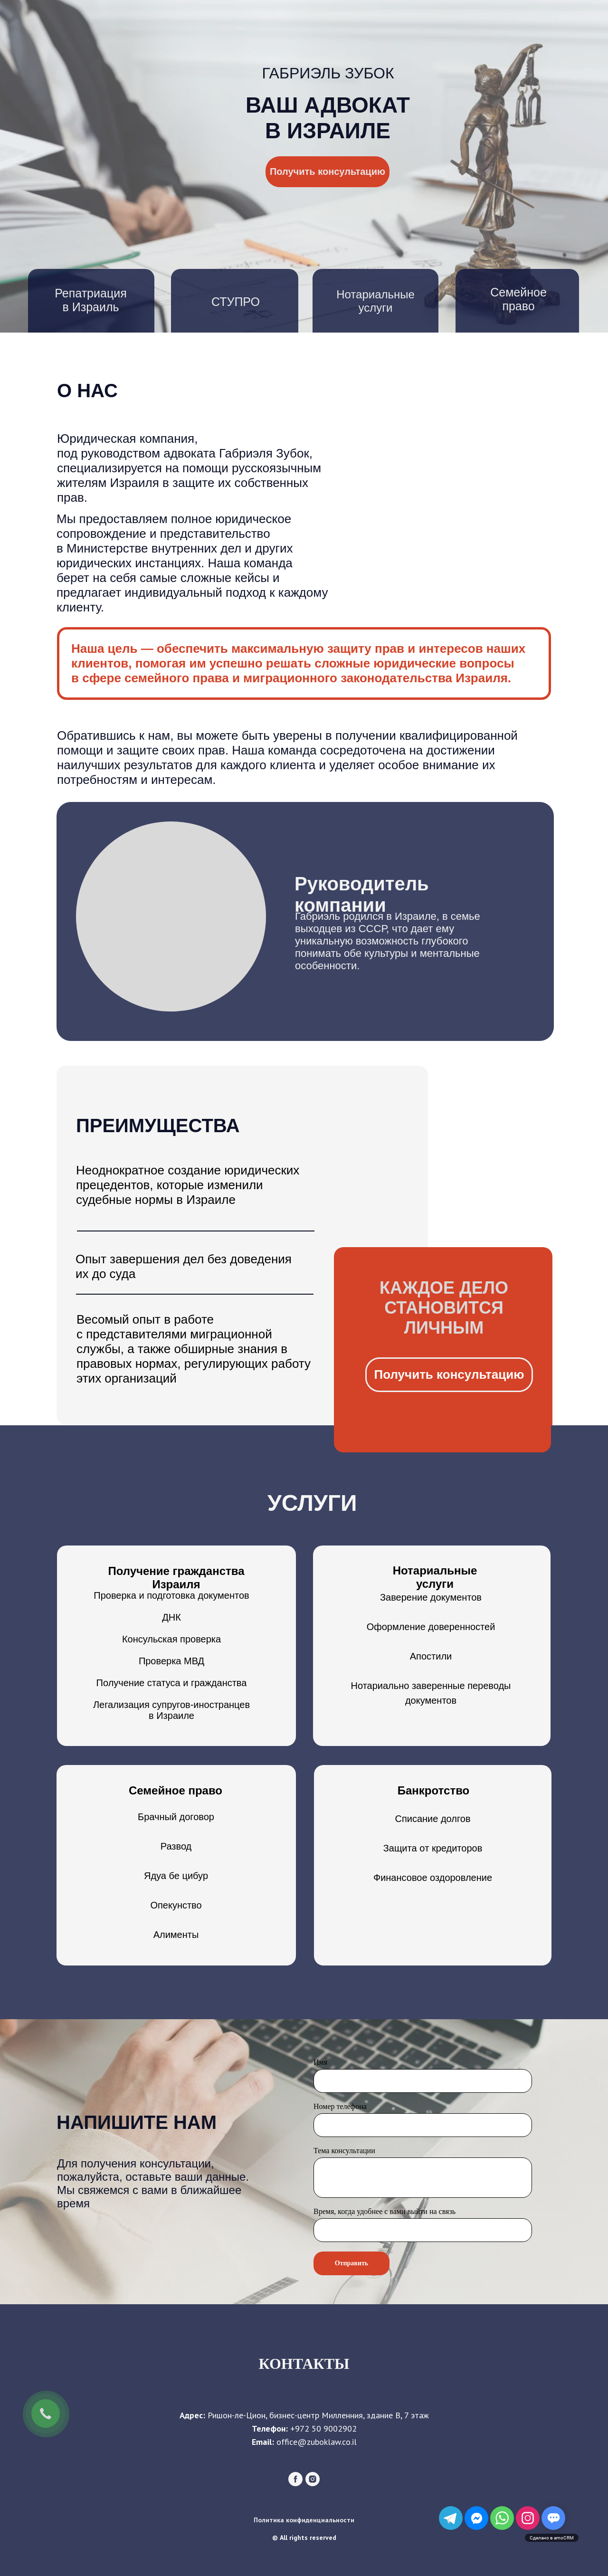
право (518, 306)
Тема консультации (344, 2151)
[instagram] (312, 2484)
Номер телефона (340, 2106)
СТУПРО (235, 301)
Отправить (352, 2263)
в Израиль (90, 307)
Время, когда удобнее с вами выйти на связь (385, 2211)
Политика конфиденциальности (304, 2520)
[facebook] (295, 2484)
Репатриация (90, 293)
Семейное (518, 292)
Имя (320, 2062)
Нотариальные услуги (375, 301)
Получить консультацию (327, 171)
